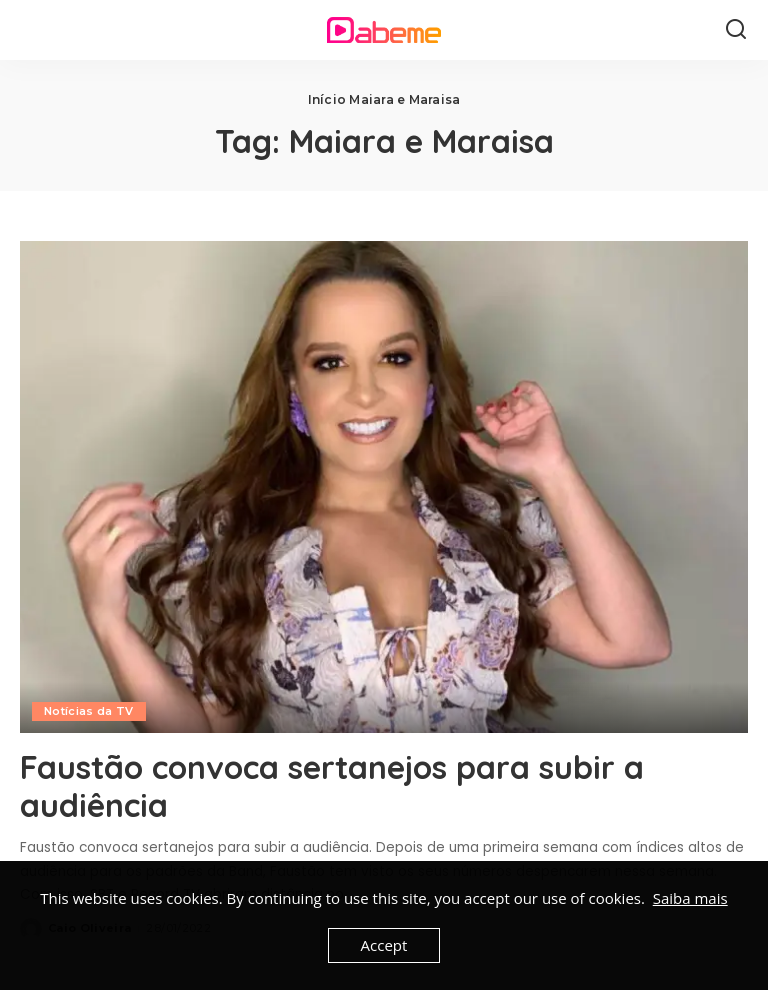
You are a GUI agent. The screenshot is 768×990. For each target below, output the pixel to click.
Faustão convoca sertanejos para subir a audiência (332, 786)
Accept (384, 945)
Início (327, 99)
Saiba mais (690, 898)
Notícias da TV (89, 711)
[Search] (736, 30)
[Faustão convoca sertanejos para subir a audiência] (384, 487)
